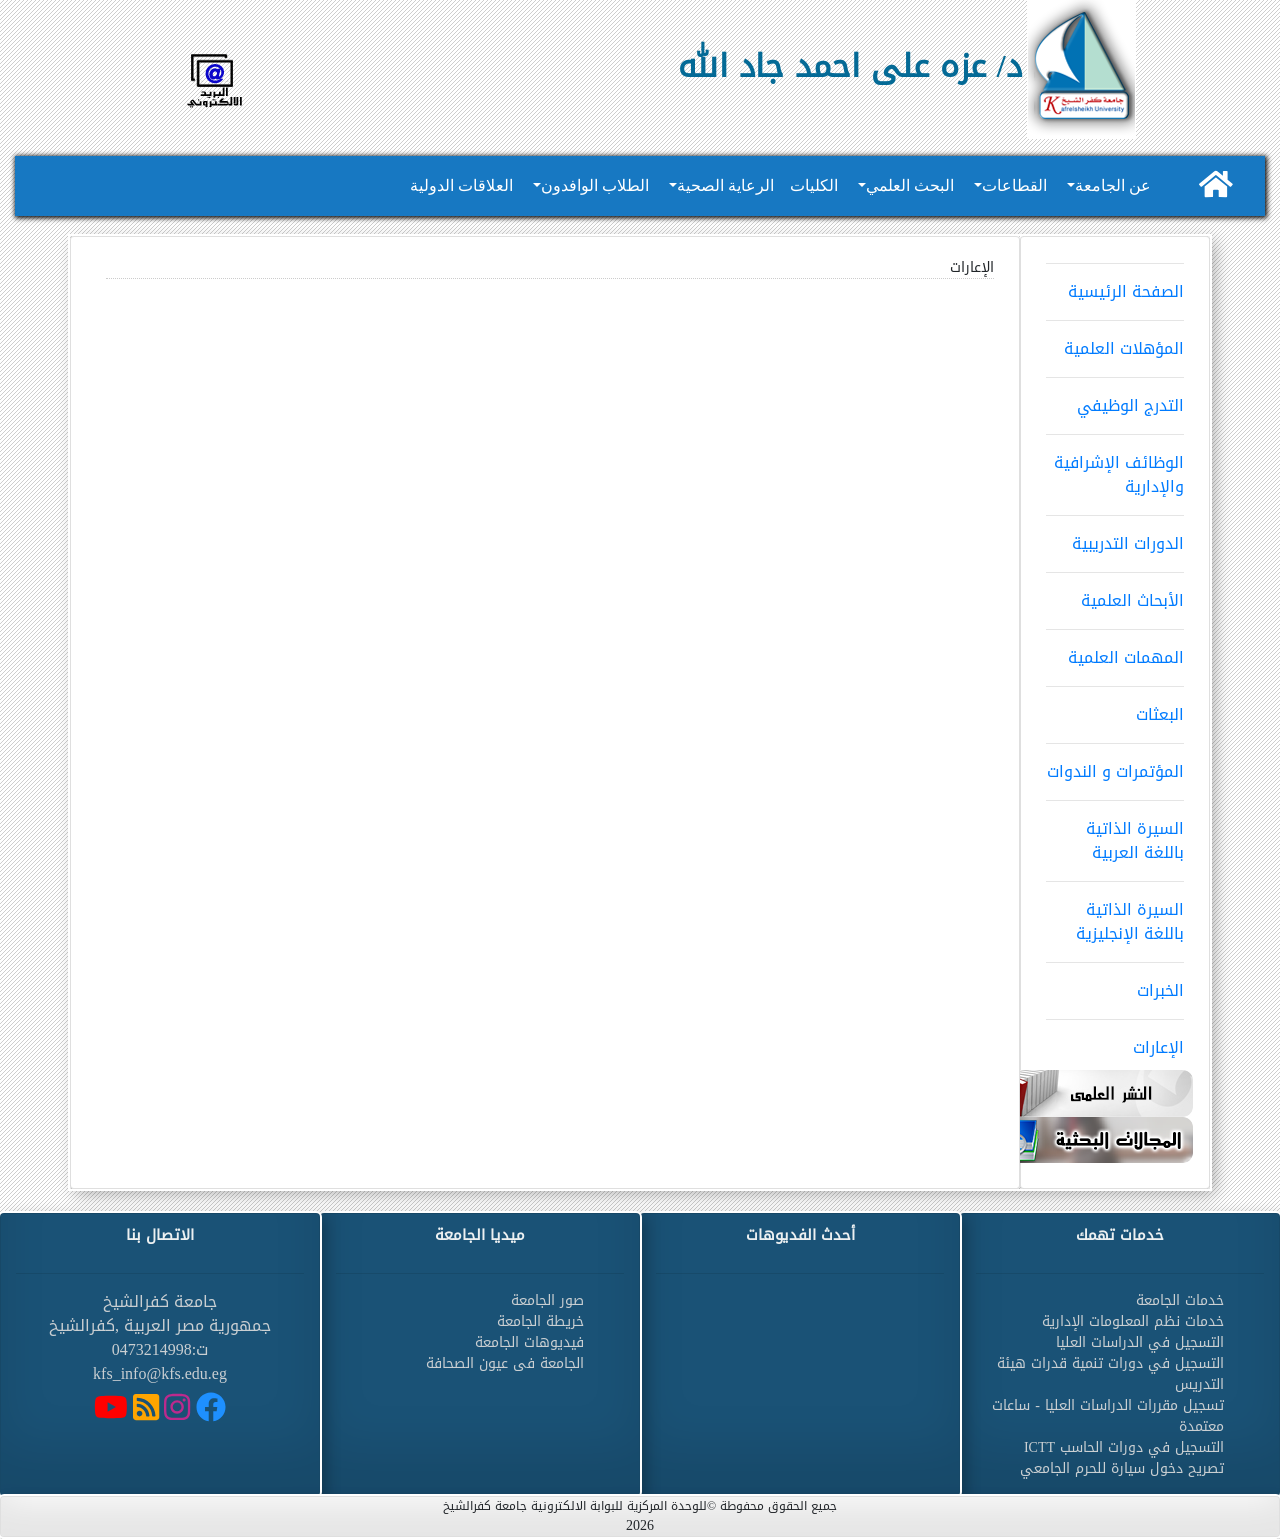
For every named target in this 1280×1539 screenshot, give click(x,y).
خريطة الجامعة (540, 1321)
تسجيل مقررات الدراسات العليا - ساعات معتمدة (1108, 1416)
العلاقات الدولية (461, 185)
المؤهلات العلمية (1115, 342)
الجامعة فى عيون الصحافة (505, 1363)
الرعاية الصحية (725, 185)
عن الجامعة (1113, 185)
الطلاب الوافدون (595, 185)
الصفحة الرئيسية (1115, 285)
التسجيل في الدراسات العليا (1140, 1342)
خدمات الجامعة (1180, 1300)
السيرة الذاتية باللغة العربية (1115, 834)
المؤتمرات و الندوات (1115, 765)
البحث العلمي (910, 185)
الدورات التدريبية (1115, 537)
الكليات (814, 185)
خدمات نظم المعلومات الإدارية (1133, 1321)
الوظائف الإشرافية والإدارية (1115, 468)
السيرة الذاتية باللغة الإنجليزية (1115, 915)
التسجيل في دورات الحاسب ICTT (1124, 1447)
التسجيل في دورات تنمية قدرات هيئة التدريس (1110, 1374)
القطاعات (1014, 185)
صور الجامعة (547, 1300)
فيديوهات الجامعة (529, 1342)
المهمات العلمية (1115, 651)
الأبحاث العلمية (1115, 594)
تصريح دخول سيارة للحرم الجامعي (1122, 1468)
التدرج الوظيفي (1115, 399)
